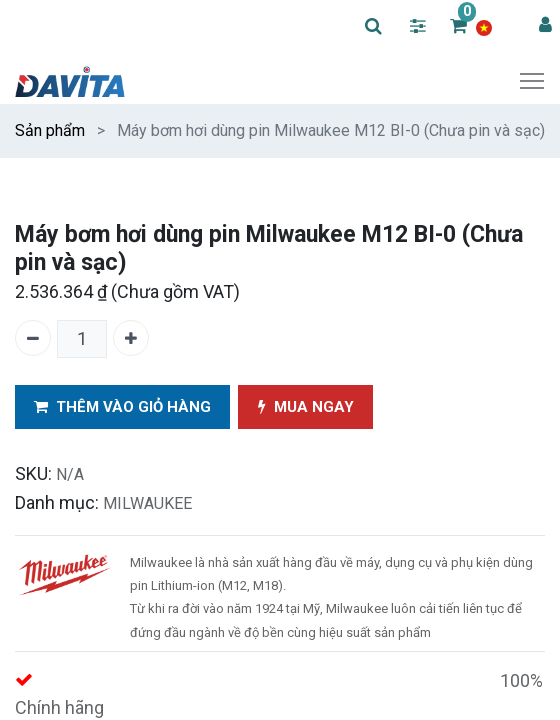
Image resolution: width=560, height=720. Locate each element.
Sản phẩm (50, 130)
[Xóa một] (33, 338)
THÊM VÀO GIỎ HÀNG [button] (122, 407)
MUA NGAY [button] (306, 407)
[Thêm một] (131, 338)
